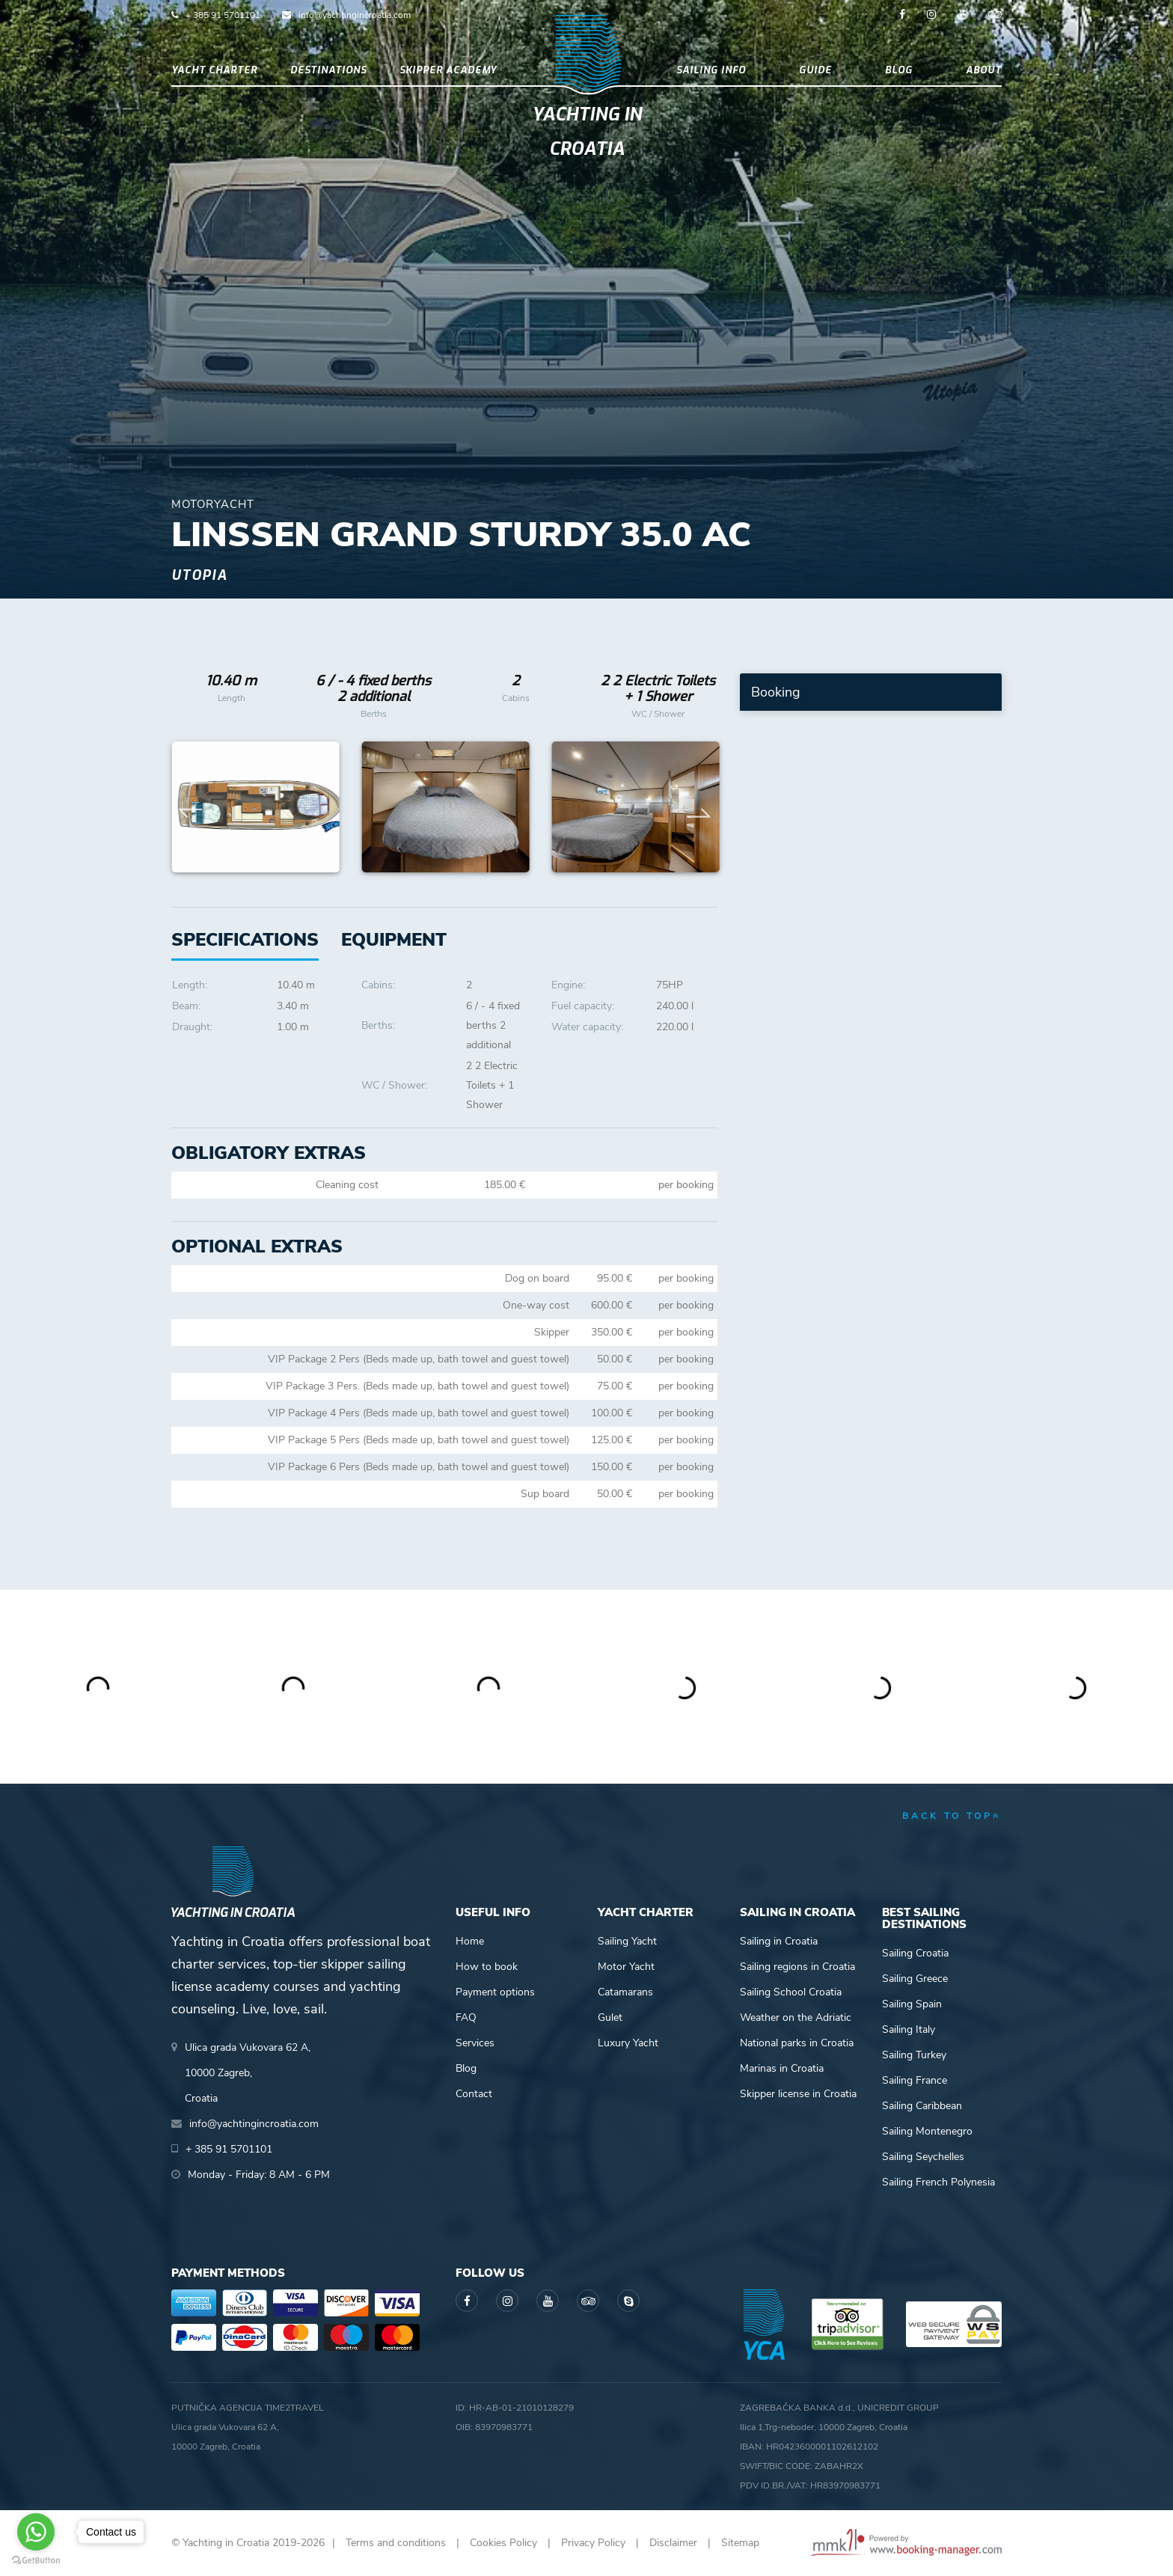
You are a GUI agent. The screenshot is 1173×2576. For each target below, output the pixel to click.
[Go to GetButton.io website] (36, 2561)
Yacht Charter (214, 70)
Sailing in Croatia (779, 1941)
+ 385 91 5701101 (223, 15)
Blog (899, 70)
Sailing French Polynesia (938, 2182)
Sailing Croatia (915, 1953)
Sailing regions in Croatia (797, 1966)
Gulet (610, 2017)
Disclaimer (673, 2543)
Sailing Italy (908, 2029)
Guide (815, 70)
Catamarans (625, 1992)
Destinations (328, 70)
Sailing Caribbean (922, 2106)
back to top (952, 1816)
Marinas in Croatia (782, 2068)
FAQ (466, 2017)
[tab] (394, 940)
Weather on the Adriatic (795, 2017)
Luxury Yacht (628, 2043)
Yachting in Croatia (587, 132)
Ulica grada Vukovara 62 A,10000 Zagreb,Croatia (247, 2072)
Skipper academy (448, 70)
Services (475, 2043)
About (984, 70)
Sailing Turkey (914, 2055)
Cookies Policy (503, 2543)
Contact (474, 2094)
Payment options (495, 1992)
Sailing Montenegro (927, 2131)
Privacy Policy (593, 2543)
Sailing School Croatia (791, 1992)
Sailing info (711, 70)
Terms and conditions (396, 2543)
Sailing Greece (915, 1978)
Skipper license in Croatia (798, 2094)
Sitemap (740, 2543)
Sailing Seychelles (923, 2157)
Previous (191, 807)
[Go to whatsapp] (36, 2532)
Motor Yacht (626, 1966)
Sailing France (914, 2080)
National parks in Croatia (797, 2043)
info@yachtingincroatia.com (354, 15)
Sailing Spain (912, 2004)
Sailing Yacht (627, 1941)
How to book (487, 1966)
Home (470, 1941)
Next (699, 807)
